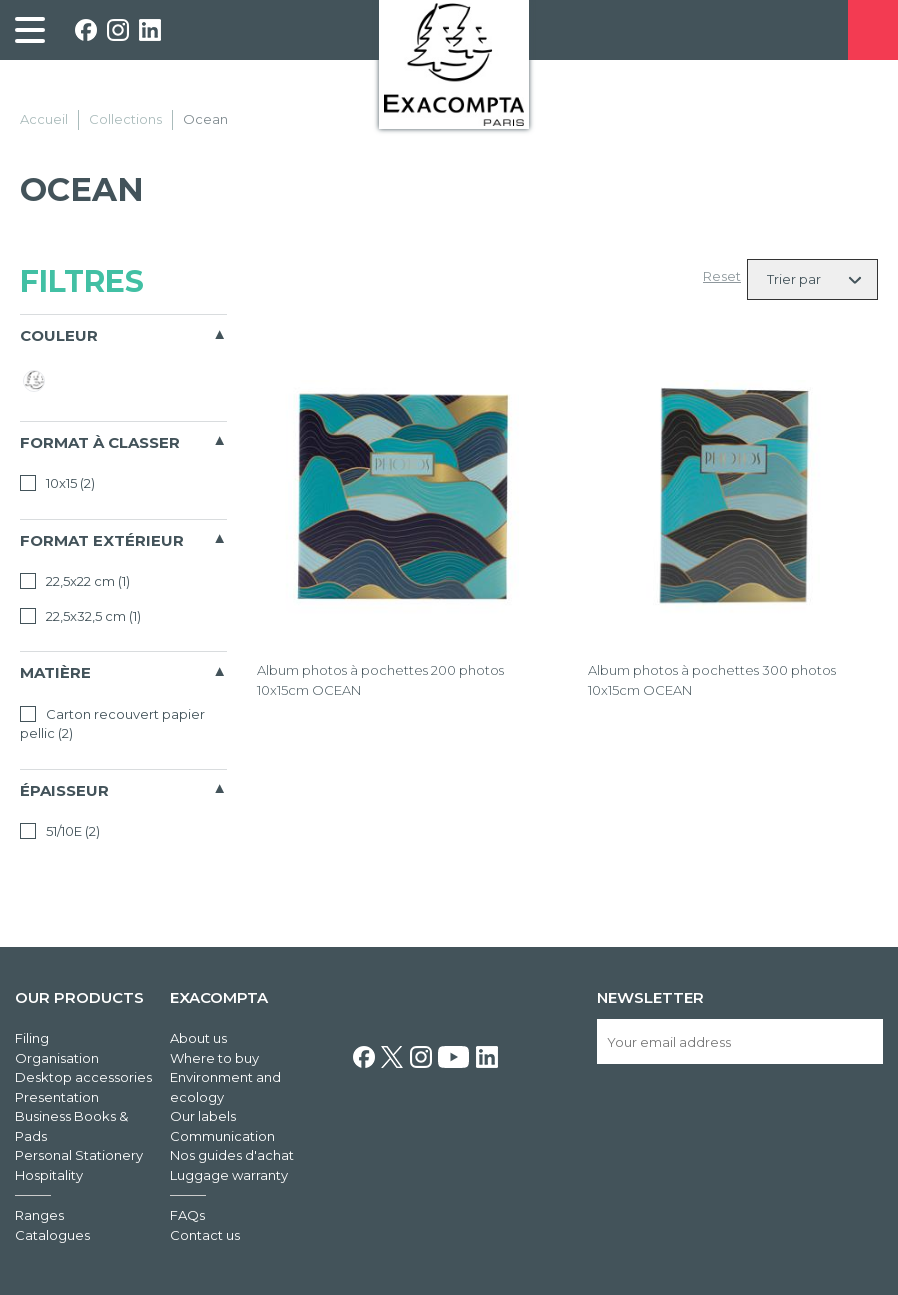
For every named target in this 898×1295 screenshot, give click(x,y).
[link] (30, 30)
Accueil (44, 119)
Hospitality (49, 1175)
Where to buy (214, 1058)
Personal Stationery (79, 1155)
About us (198, 1038)
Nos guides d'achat (232, 1155)
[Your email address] (740, 1041)
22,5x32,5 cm (80, 616)
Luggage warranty (229, 1175)
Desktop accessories (83, 1077)
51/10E (60, 831)
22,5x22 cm (75, 581)
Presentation (57, 1097)
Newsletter (650, 997)
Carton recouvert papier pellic (112, 724)
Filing (32, 1038)
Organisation (57, 1058)
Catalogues (52, 1235)
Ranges (39, 1215)
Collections (125, 119)
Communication (222, 1136)
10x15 (57, 483)
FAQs (187, 1215)
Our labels (203, 1116)
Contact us (205, 1235)
